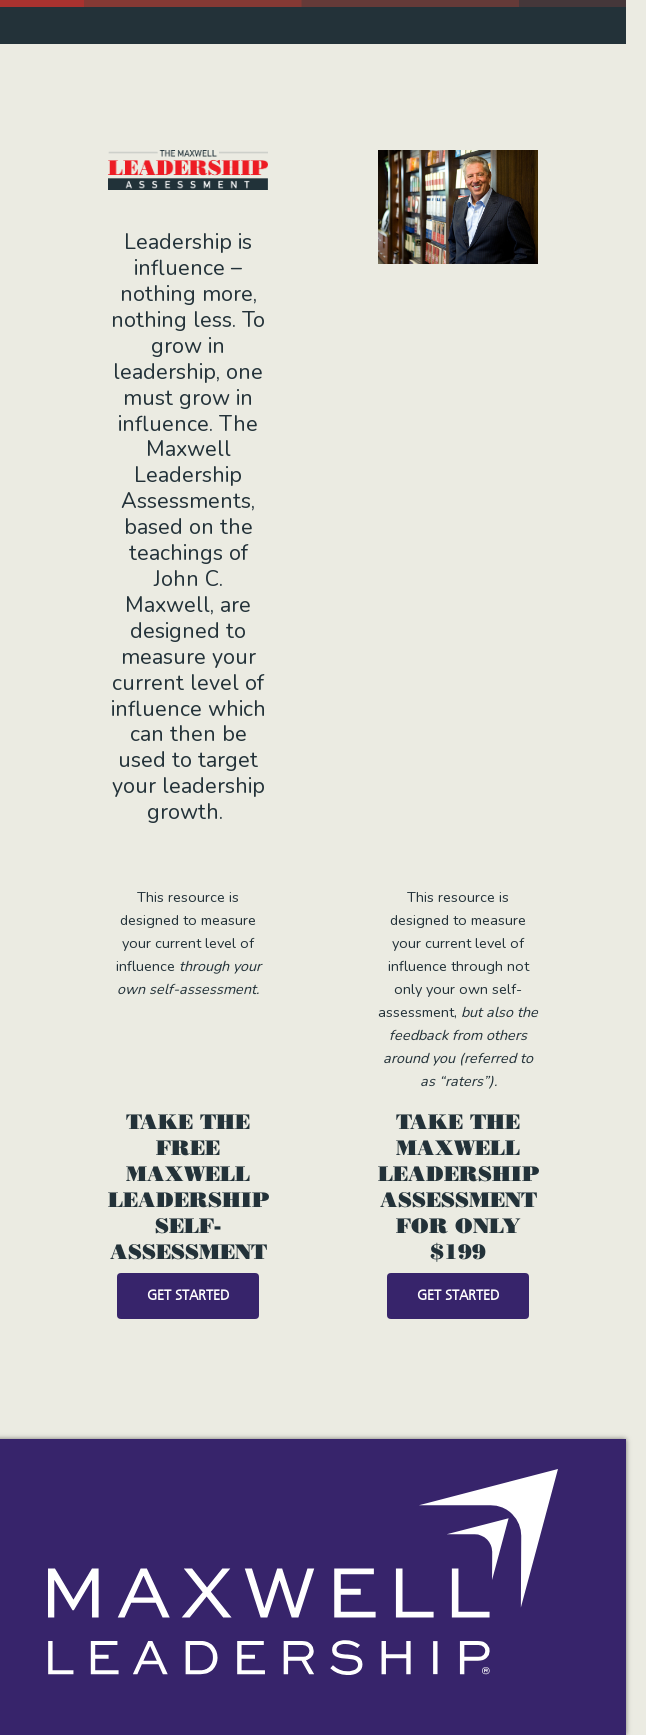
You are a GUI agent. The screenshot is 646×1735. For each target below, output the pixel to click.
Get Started (188, 1295)
